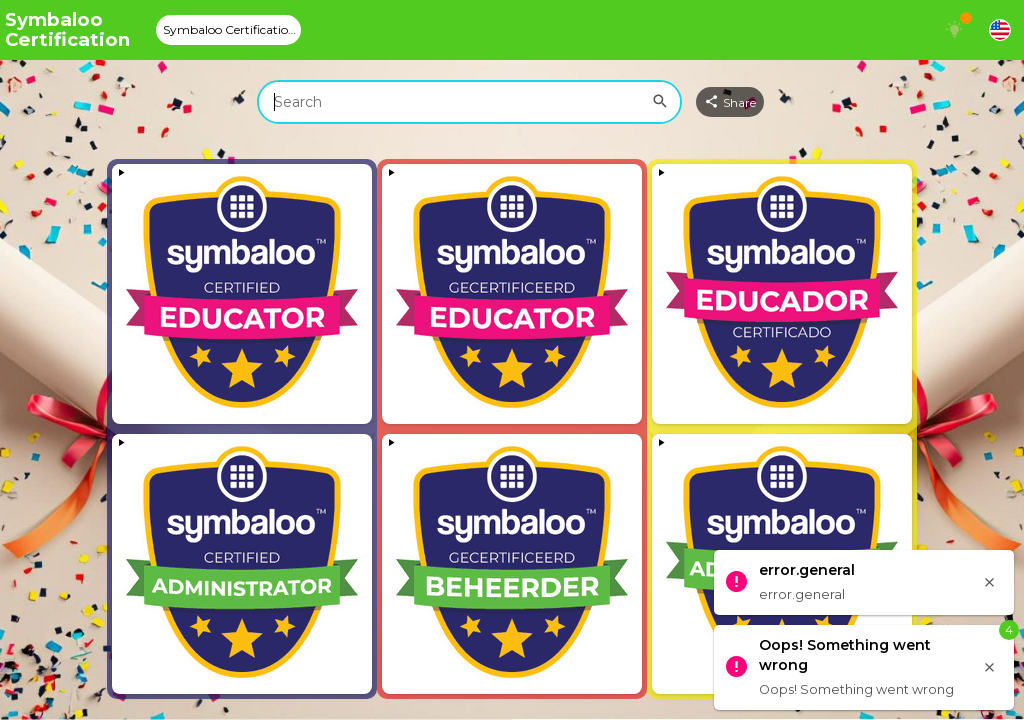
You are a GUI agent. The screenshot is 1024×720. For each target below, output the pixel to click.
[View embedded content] (242, 294)
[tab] (228, 30)
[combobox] (469, 102)
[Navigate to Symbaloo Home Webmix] (75, 30)
